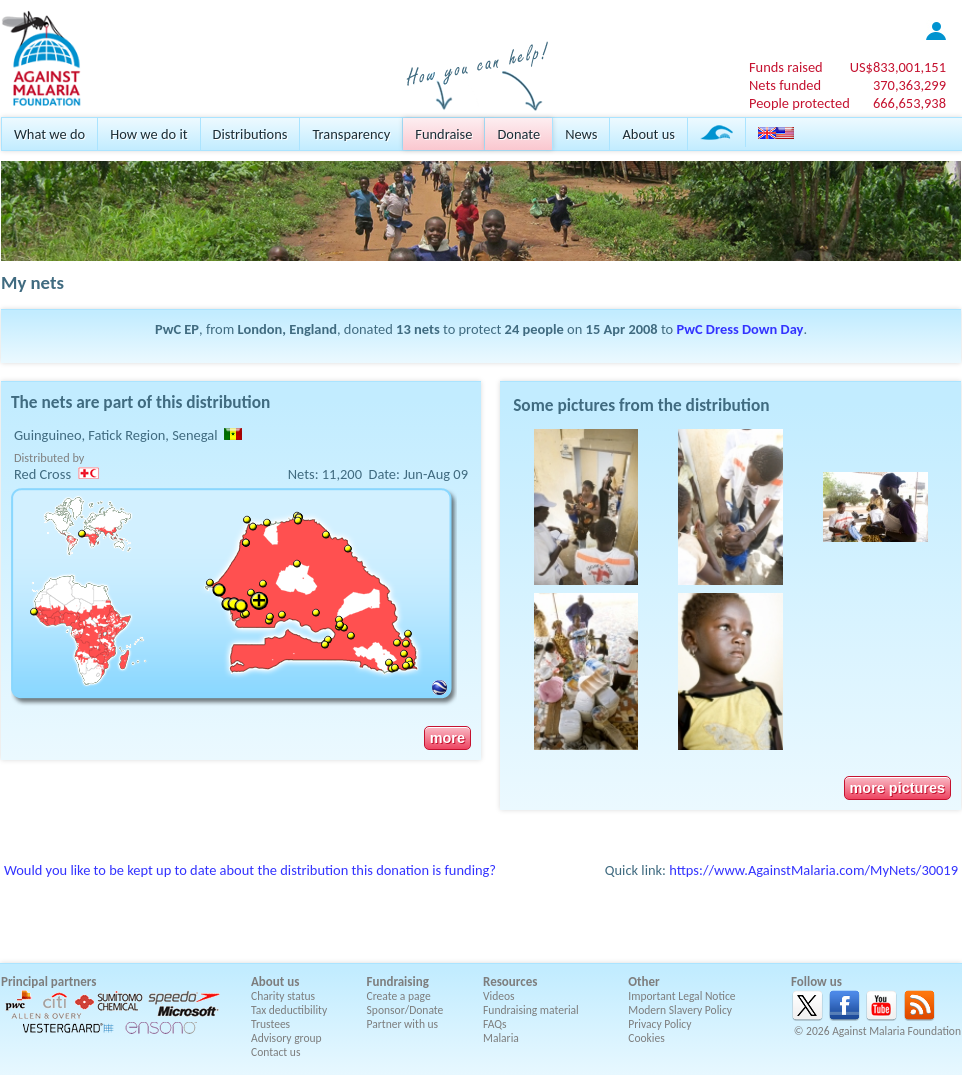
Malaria (501, 1038)
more (447, 738)
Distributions (250, 134)
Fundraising (398, 981)
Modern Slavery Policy (680, 1010)
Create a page (399, 996)
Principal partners (48, 981)
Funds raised (786, 67)
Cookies (646, 1038)
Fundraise (443, 134)
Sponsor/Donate (405, 1010)
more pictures (897, 788)
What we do (49, 134)
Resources (510, 981)
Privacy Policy (659, 1024)
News (581, 134)
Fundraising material (531, 1010)
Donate (518, 134)
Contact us (275, 1052)
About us (648, 134)
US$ (898, 67)
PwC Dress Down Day (740, 329)
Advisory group (286, 1038)
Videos (499, 996)
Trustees (270, 1024)
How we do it (148, 134)
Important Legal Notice (681, 996)
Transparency (351, 134)
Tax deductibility (289, 1010)
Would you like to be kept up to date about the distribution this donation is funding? (250, 870)
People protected (799, 103)
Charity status (283, 996)
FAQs (495, 1024)
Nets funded (785, 85)
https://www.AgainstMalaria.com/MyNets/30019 (813, 870)
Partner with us (403, 1024)
